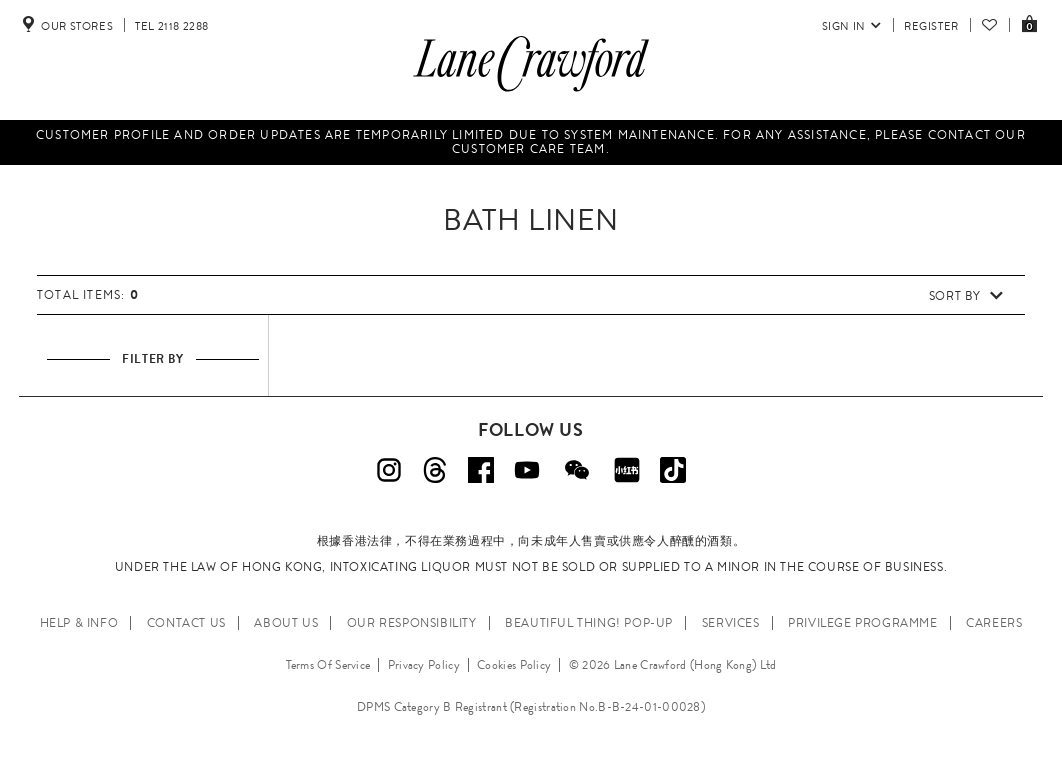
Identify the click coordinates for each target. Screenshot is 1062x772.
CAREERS (994, 623)
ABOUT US (286, 623)
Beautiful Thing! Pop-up (589, 623)
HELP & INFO (79, 623)
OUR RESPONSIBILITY (412, 623)
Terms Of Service (328, 665)
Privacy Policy (424, 665)
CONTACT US (186, 623)
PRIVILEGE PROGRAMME (862, 623)
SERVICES (731, 623)
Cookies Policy (514, 665)
